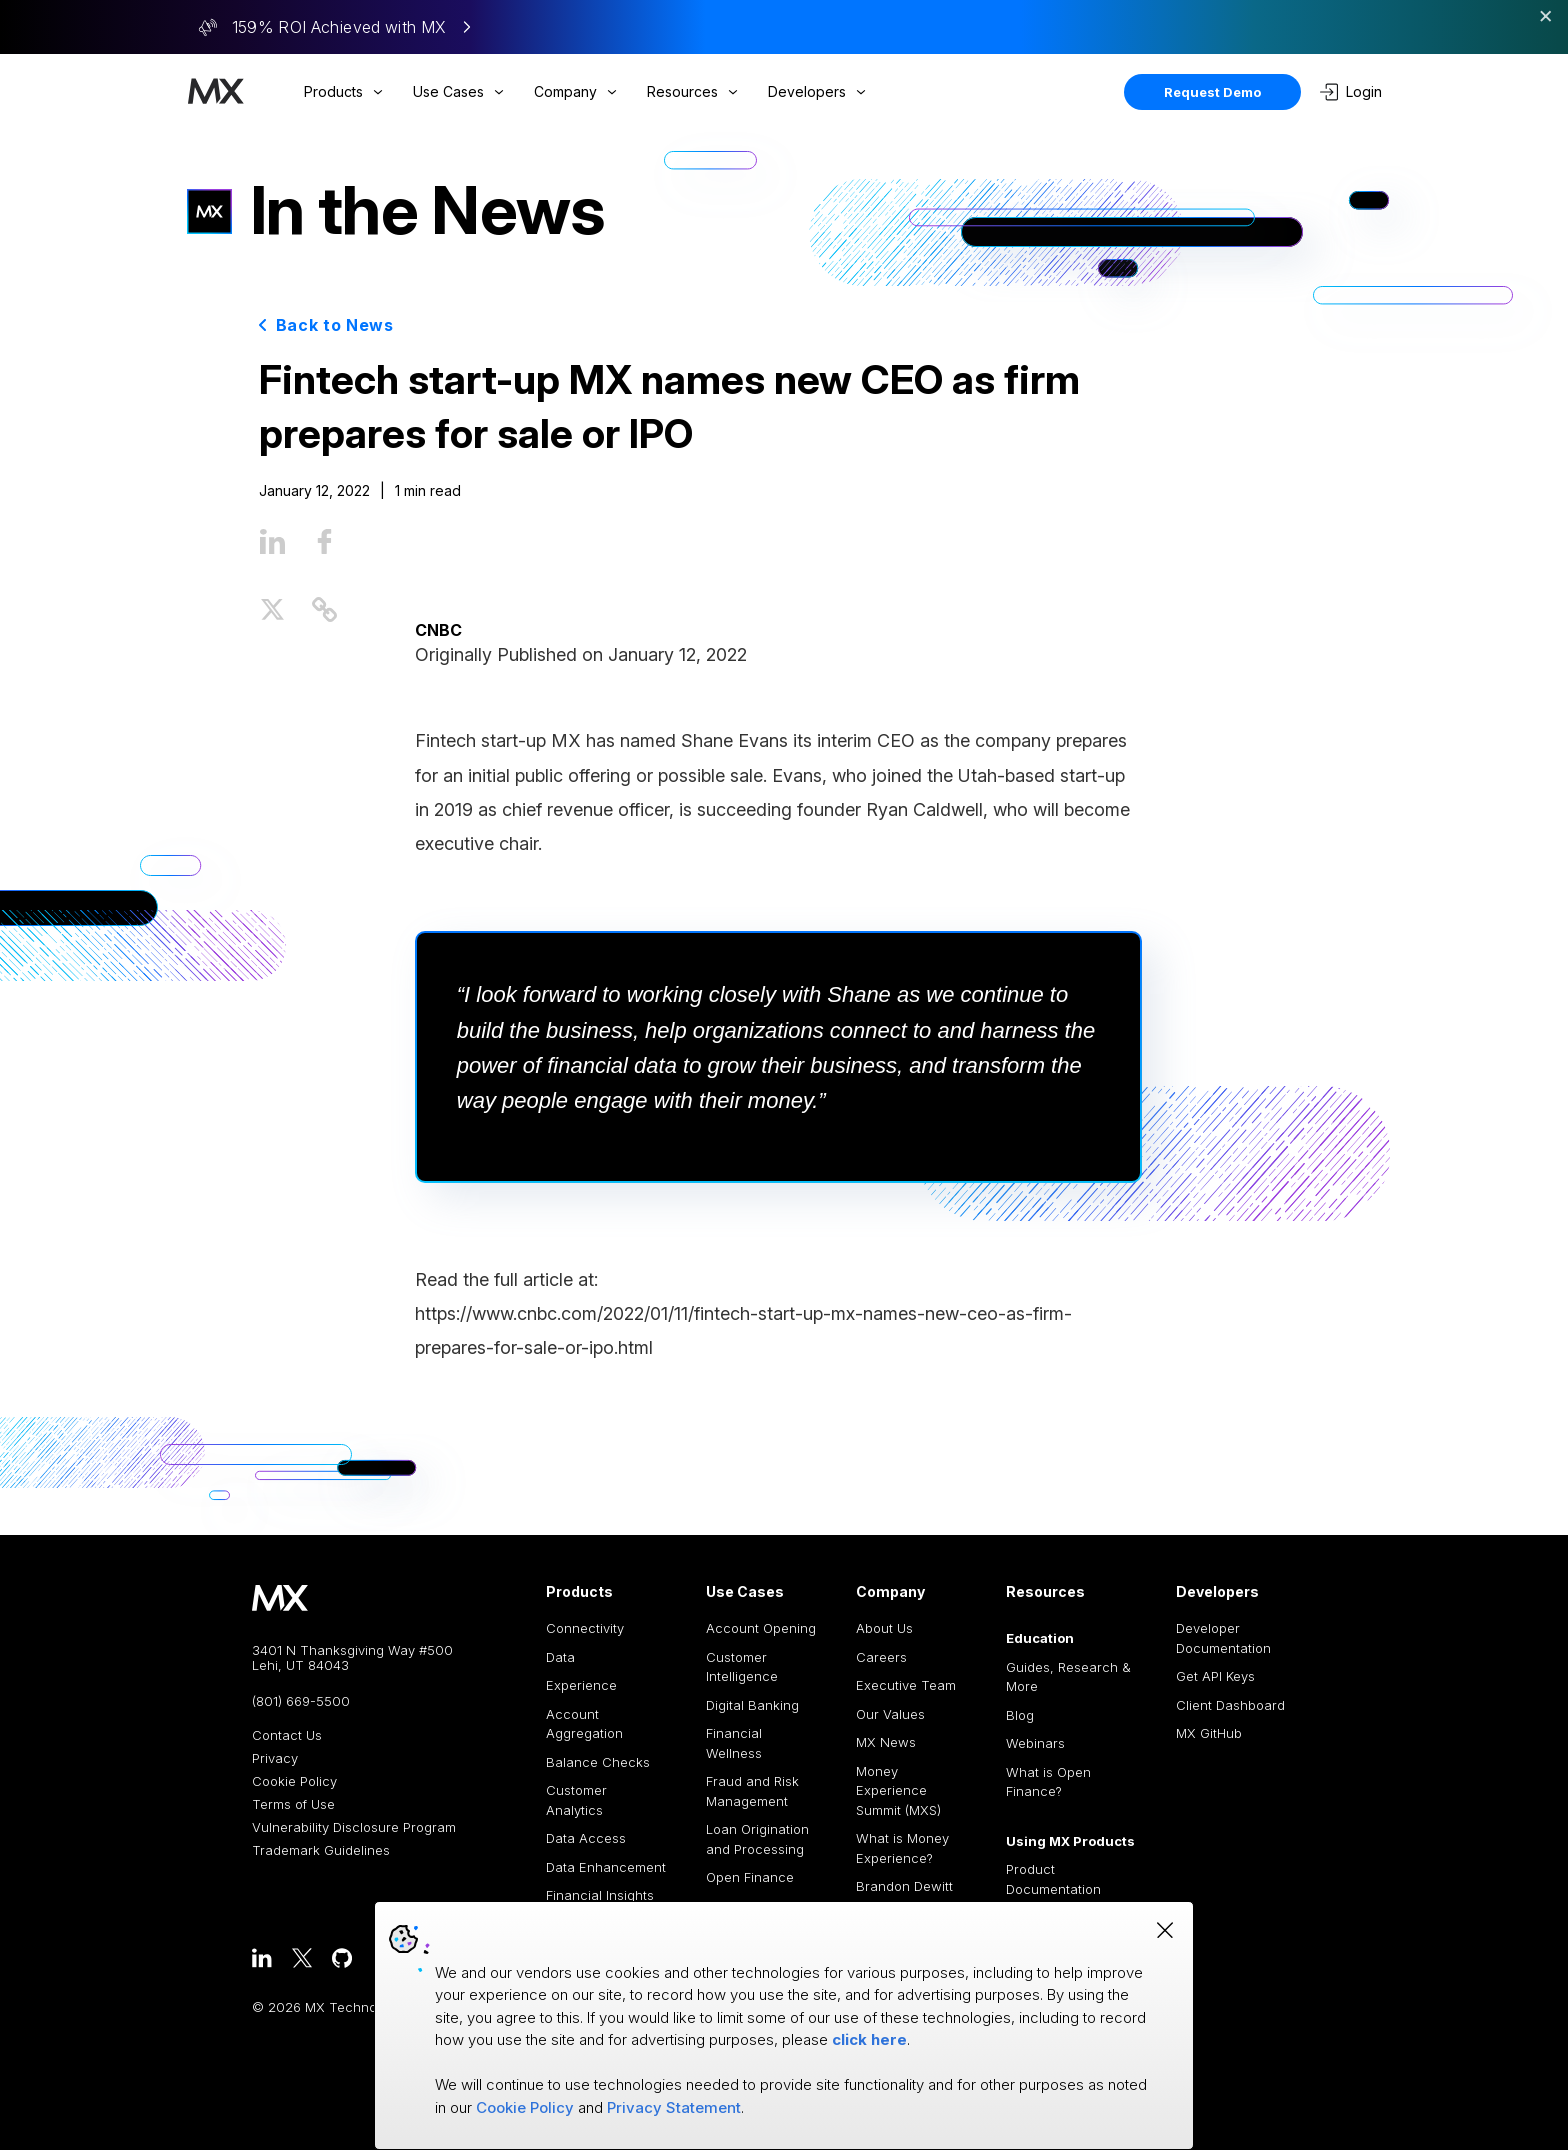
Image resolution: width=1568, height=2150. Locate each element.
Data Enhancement (606, 1867)
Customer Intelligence (742, 1667)
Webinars (1035, 1743)
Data (560, 1657)
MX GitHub (1209, 1733)
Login (1351, 92)
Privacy (275, 1758)
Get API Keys (1215, 1676)
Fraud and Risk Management (752, 1791)
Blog (1020, 1715)
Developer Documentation (1223, 1638)
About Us (884, 1628)
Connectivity (585, 1628)
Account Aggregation (584, 1724)
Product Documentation (1053, 1879)
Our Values (890, 1714)
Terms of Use (293, 1804)
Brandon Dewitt (904, 1886)
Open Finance (750, 1877)
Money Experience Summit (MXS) (898, 1790)
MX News (886, 1742)
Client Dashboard (1230, 1705)
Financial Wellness (734, 1743)
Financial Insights (600, 1895)
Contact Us (287, 1735)
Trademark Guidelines (321, 1850)
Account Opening (761, 1628)
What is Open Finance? (1048, 1782)
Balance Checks (598, 1762)
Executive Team (906, 1685)
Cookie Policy (294, 1781)
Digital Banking (752, 1705)
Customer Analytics (576, 1800)
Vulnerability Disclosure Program (354, 1827)
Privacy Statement (674, 2107)
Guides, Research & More (1068, 1677)
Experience (581, 1685)
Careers (881, 1657)
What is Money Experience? (902, 1848)
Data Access (586, 1838)
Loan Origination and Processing (757, 1839)
